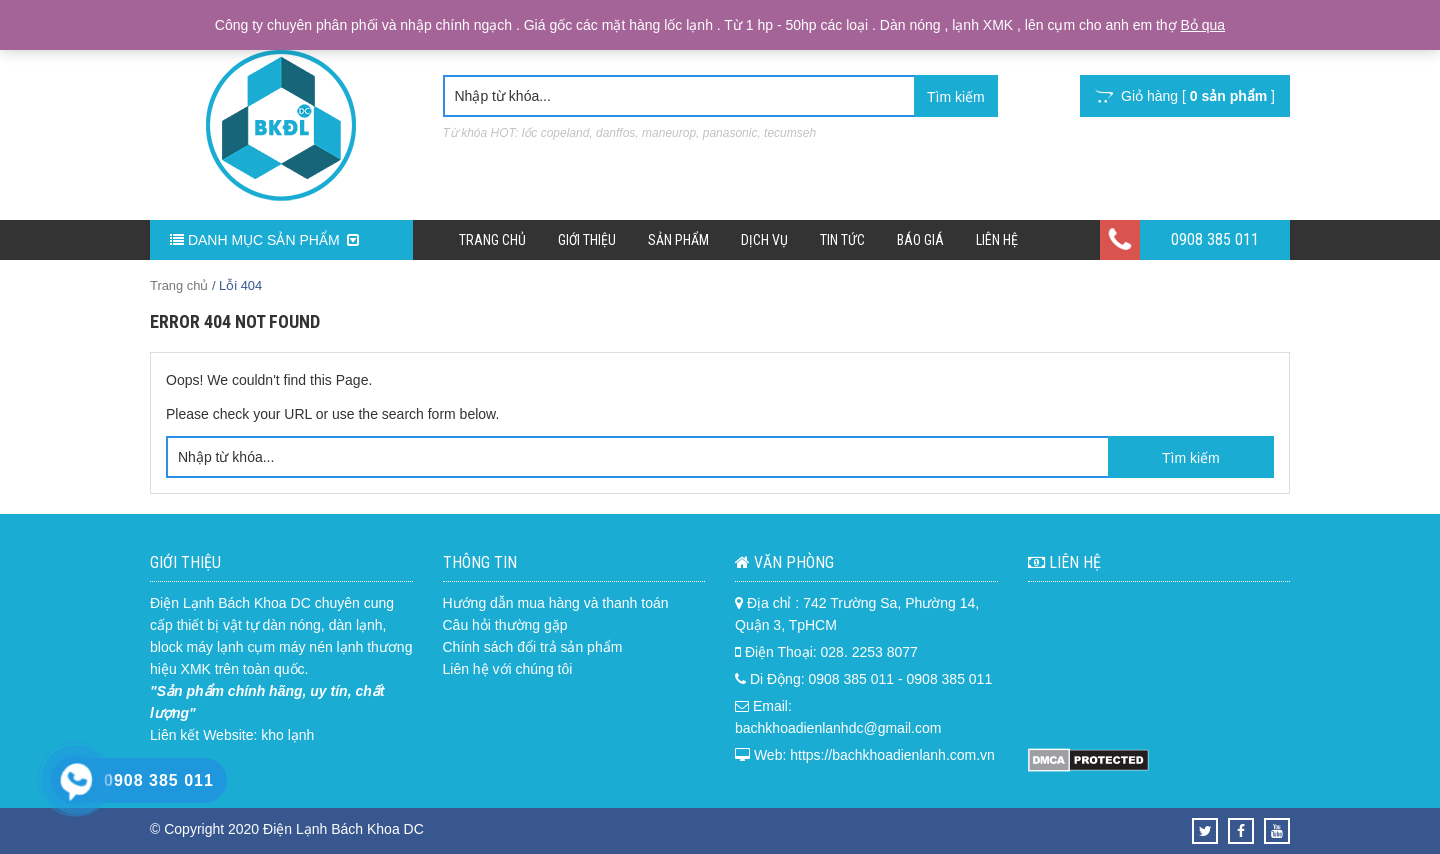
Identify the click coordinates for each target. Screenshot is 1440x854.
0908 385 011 (1215, 239)
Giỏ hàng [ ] (1185, 96)
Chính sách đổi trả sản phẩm (533, 647)
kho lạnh (287, 735)
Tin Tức (842, 240)
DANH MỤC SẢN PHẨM (264, 240)
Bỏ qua (1203, 25)
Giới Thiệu (587, 240)
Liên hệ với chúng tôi (508, 669)
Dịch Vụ (764, 240)
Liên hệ (997, 240)
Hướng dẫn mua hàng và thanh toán (556, 603)
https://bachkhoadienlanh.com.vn (892, 755)
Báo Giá (920, 240)
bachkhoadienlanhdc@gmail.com (838, 728)
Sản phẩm (678, 240)
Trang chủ (492, 240)
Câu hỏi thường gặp (505, 625)
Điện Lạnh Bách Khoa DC (230, 603)
